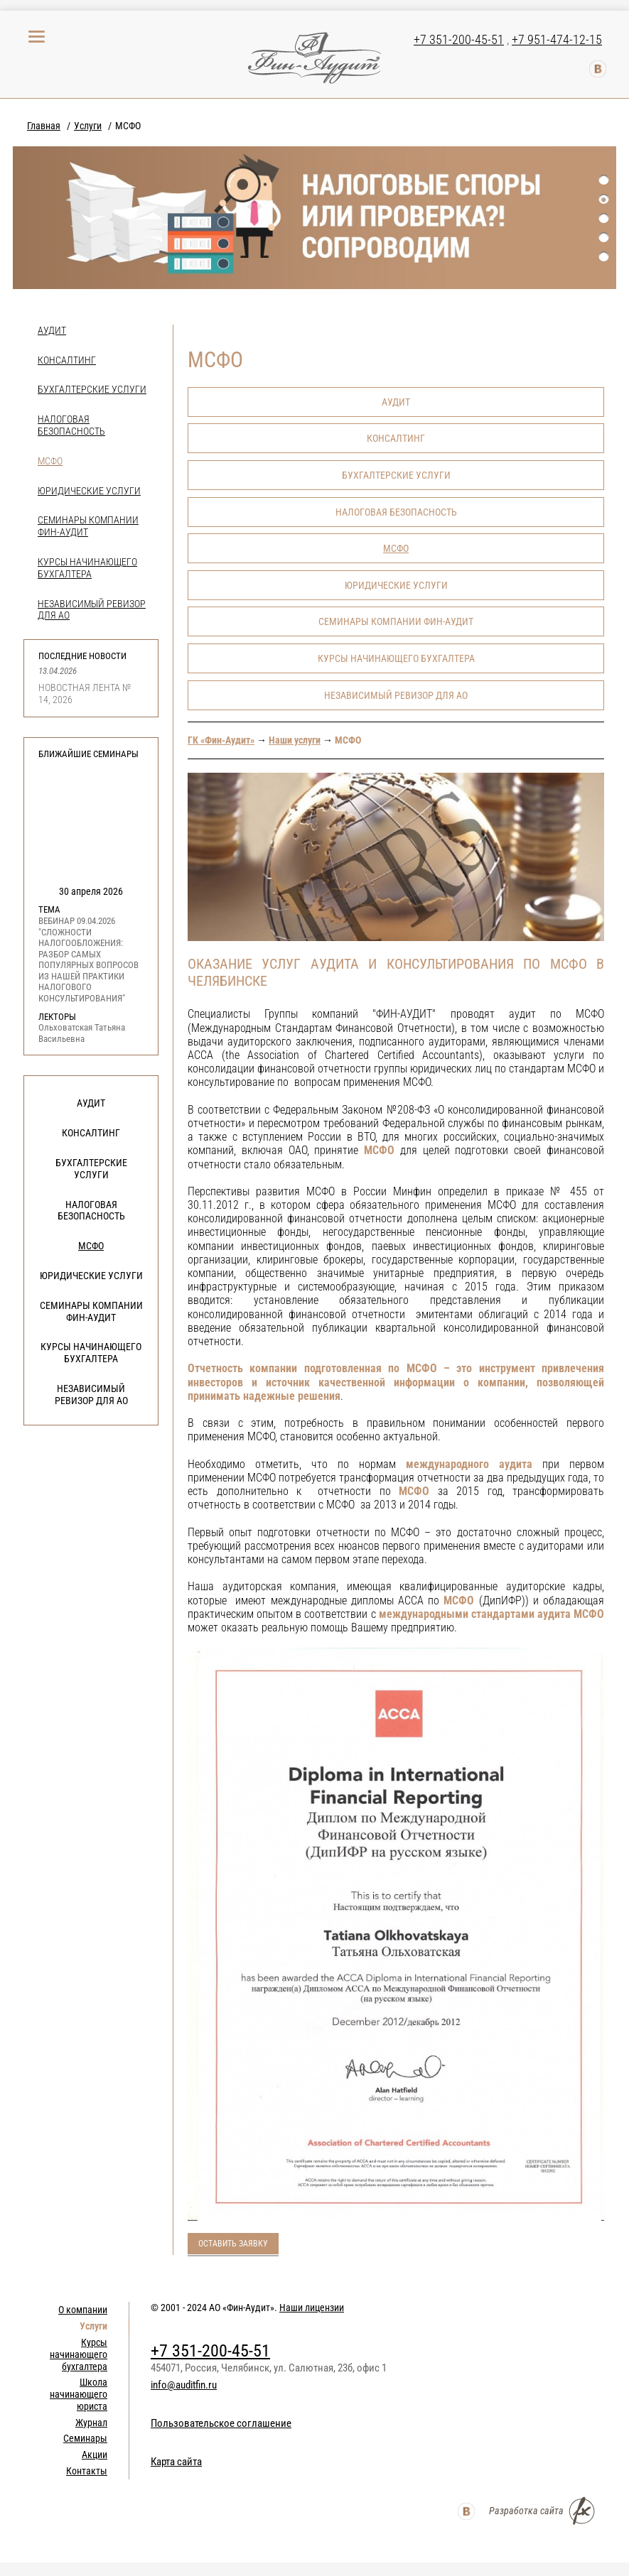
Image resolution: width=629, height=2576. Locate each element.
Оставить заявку (233, 2244)
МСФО (50, 461)
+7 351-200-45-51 (459, 39)
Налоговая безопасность (71, 425)
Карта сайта (176, 2461)
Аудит (52, 330)
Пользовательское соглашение (221, 2423)
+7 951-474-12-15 (557, 39)
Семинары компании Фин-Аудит (91, 1311)
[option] (314, 217)
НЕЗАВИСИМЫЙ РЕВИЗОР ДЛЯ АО (91, 1394)
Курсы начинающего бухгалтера (87, 568)
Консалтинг (67, 360)
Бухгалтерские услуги (92, 389)
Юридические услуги (89, 490)
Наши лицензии (311, 2307)
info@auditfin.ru (184, 2385)
